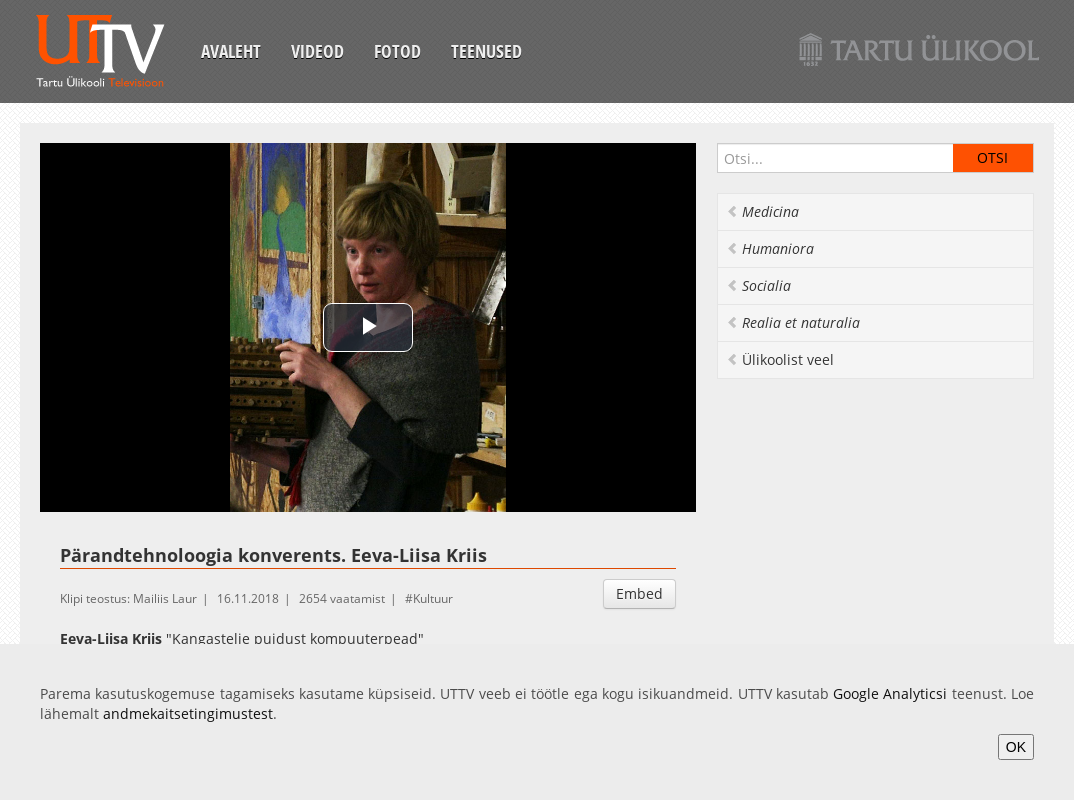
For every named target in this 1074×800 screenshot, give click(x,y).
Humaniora (770, 248)
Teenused (486, 51)
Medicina (762, 211)
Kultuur (433, 598)
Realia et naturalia (793, 322)
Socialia (758, 285)
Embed (639, 593)
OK (1016, 747)
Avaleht (231, 51)
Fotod (397, 51)
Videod (317, 51)
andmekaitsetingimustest (188, 713)
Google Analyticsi (890, 693)
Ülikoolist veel (780, 359)
